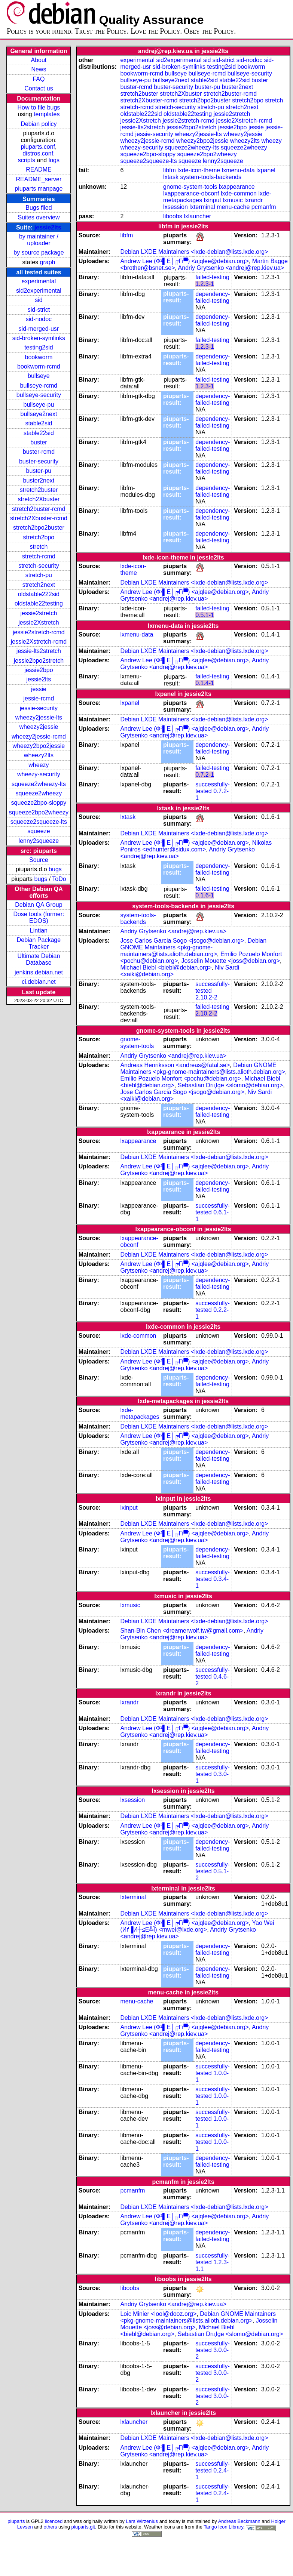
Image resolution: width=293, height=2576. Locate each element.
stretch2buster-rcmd (38, 509)
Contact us (38, 88)
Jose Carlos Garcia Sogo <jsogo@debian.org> (182, 940)
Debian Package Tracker (39, 943)
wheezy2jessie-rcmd (39, 736)
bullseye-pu (39, 404)
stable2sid (38, 423)
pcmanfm (263, 207)
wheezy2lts (39, 755)
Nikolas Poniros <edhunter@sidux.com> (196, 846)
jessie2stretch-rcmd (39, 632)
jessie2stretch (39, 613)
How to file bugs (38, 107)
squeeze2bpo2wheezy (38, 812)
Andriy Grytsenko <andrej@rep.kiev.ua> (231, 268)
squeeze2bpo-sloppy (39, 802)
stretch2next (38, 585)
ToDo (59, 879)
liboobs (172, 216)
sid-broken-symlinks (38, 338)
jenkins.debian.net (39, 972)
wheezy (38, 765)
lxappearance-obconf (191, 193)
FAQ (39, 79)
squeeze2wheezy (39, 793)
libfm (169, 170)
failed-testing (212, 277)
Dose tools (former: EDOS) (38, 917)
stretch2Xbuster (38, 499)
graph (47, 262)
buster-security (38, 461)
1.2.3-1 (204, 284)
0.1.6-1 (204, 895)
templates (46, 114)
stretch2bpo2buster (38, 527)
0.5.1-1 (204, 615)
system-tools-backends (210, 177)
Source (38, 860)
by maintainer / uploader (38, 239)
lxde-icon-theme (198, 170)
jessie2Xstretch (38, 622)
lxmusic (232, 200)
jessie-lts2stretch (38, 651)
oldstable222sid (38, 594)
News (38, 69)
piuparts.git (83, 2527)
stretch (39, 546)
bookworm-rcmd (38, 366)
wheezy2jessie (38, 727)
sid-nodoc (39, 319)
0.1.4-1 (204, 683)
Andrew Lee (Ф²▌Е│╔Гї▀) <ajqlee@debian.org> (184, 261)
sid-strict (39, 309)
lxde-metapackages (139, 1413)
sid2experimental (38, 290)
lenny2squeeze (39, 841)
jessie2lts (47, 227)
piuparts (16, 2521)
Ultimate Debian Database (39, 959)
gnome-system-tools (190, 187)
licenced (54, 2521)
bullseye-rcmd (39, 385)
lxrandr (253, 200)
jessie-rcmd (39, 698)
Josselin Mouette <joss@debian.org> (230, 961)
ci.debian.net (39, 982)
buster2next (39, 480)
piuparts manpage (38, 188)
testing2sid (38, 347)
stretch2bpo (39, 537)
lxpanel (265, 170)
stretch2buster (39, 490)
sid (38, 300)
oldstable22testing (39, 603)
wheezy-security (38, 774)
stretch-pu (38, 575)
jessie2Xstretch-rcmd (39, 641)
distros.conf (37, 153)
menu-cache (233, 207)
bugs (55, 869)
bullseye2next (38, 414)
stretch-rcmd (38, 556)
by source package (38, 252)
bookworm (39, 357)
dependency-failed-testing (212, 297)
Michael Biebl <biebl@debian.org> (165, 967)
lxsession (175, 207)
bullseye (39, 376)
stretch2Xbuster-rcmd (38, 518)
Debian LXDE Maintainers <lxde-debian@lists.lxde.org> (194, 252)
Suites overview (38, 217)
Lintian (39, 930)
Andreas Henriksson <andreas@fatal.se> (175, 1065)
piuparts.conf (38, 147)
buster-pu (39, 471)
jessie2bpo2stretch (39, 660)
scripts (26, 160)
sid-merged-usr (39, 329)
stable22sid (39, 433)
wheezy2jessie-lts (38, 717)
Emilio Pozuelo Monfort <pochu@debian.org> (180, 1078)
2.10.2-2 (206, 997)
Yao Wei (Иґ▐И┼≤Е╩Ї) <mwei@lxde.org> (197, 1926)
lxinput (212, 200)
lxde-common (239, 193)
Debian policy (39, 124)
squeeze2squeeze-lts (38, 822)
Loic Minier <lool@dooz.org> (158, 2314)
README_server (39, 179)
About (39, 60)
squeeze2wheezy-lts (39, 784)
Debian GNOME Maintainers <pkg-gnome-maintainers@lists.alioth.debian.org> (193, 947)
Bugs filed (38, 207)
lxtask (170, 177)
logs (54, 160)
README (38, 169)
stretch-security (38, 566)
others (50, 2527)
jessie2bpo (38, 670)
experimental (39, 281)
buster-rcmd (39, 452)
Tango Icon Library (223, 2527)
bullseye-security (38, 395)
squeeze (38, 831)
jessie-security (39, 708)
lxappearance (237, 187)
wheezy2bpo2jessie (39, 746)
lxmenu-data (238, 170)
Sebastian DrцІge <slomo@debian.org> (230, 1085)
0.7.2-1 (204, 774)
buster (38, 442)
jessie (38, 689)
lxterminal (202, 207)
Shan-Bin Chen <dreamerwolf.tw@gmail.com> (181, 1630)
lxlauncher (197, 216)
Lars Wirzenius (142, 2521)
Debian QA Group (38, 905)
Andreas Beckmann (239, 2521)
